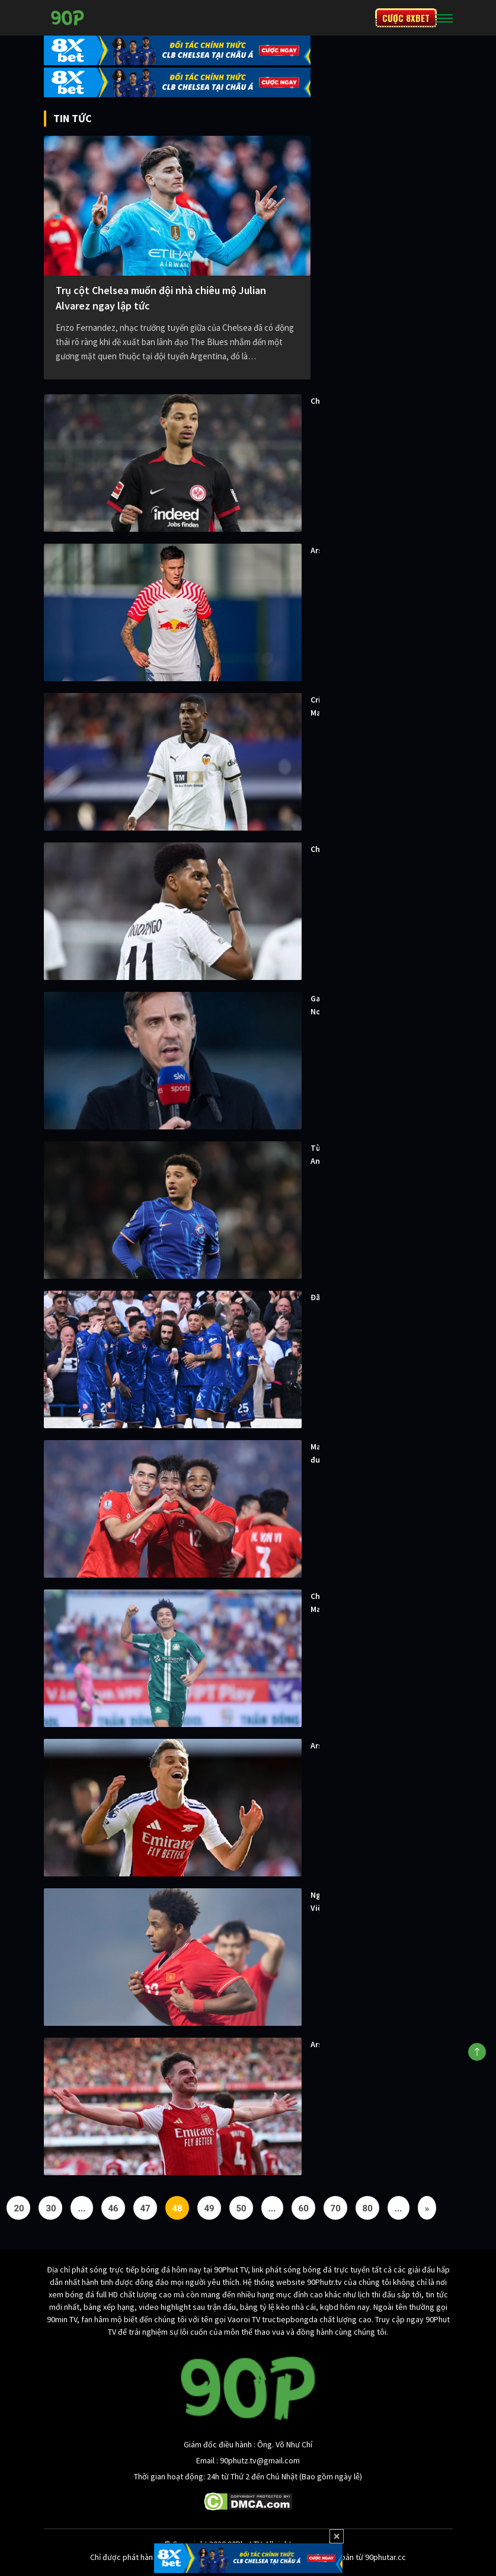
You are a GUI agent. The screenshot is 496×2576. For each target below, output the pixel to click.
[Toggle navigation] (444, 18)
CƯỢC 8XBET (406, 17)
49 (209, 2208)
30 (51, 2208)
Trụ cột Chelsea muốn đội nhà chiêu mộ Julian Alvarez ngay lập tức (161, 297)
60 (304, 2208)
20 (19, 2208)
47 (145, 2208)
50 (241, 2208)
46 (113, 2208)
